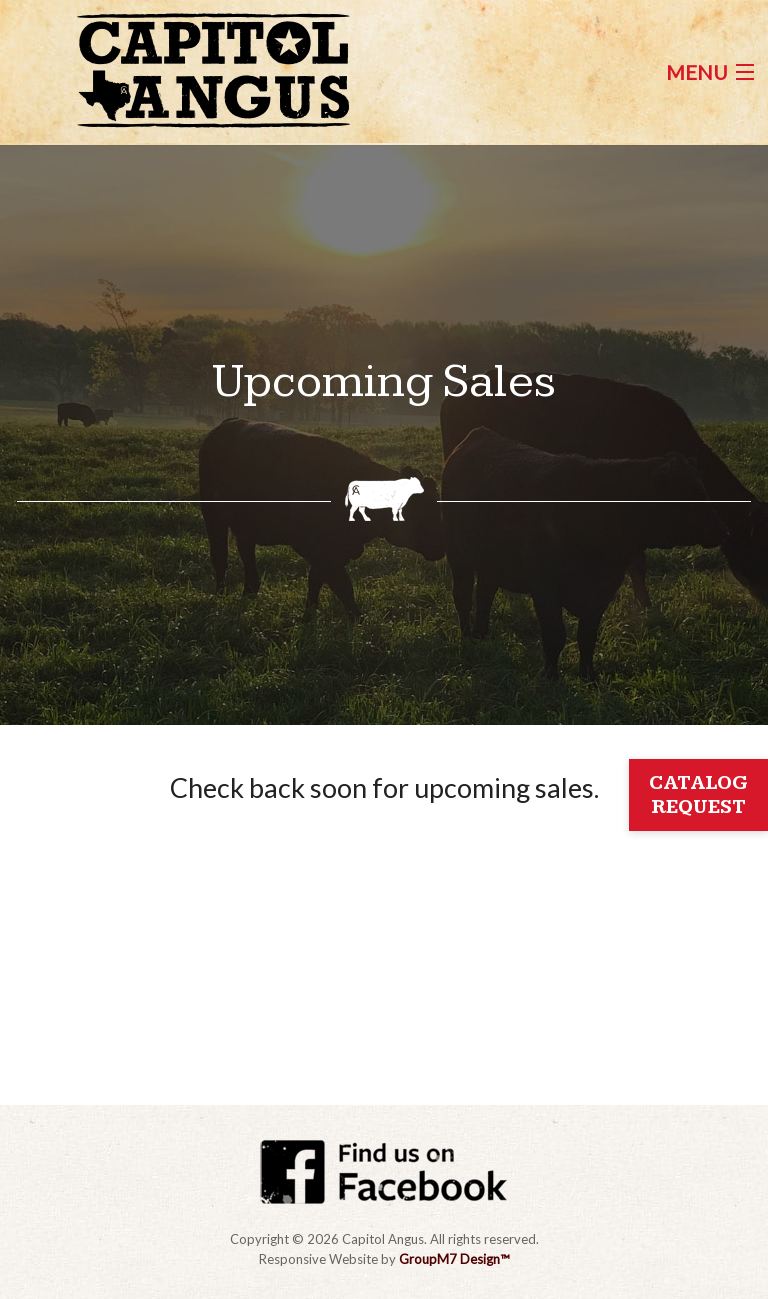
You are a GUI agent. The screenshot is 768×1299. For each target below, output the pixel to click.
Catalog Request (698, 795)
